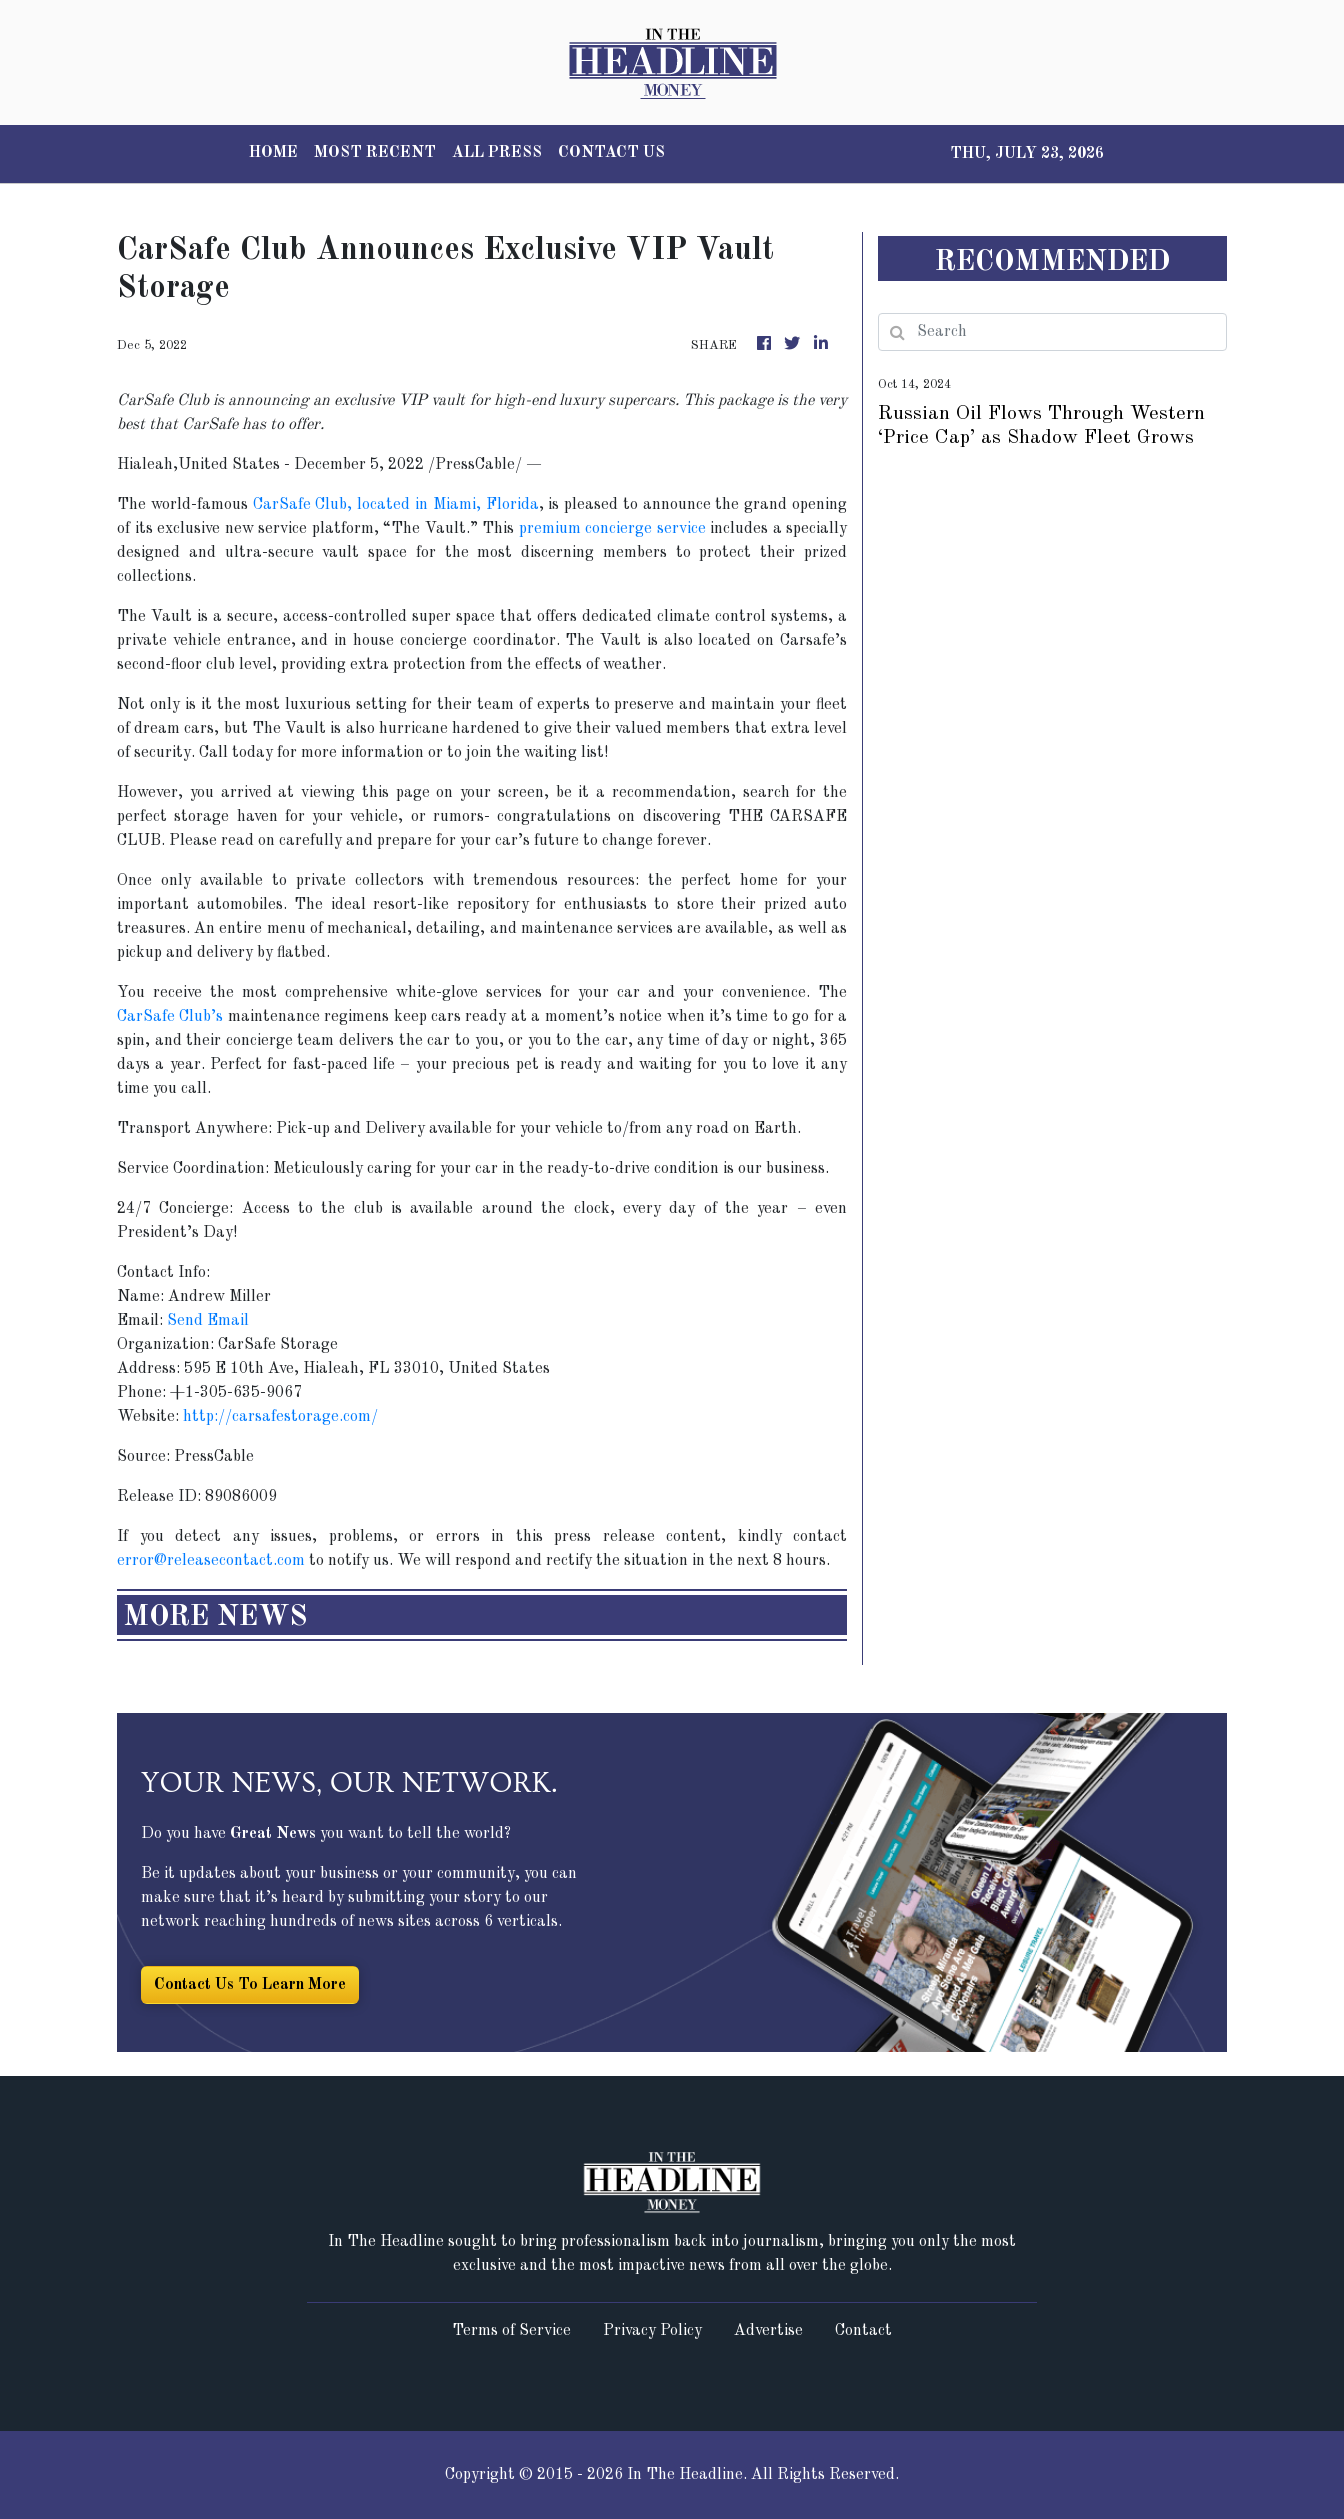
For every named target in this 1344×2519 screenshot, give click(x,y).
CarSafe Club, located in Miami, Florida (396, 505)
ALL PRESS (497, 153)
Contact (863, 2331)
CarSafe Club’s (170, 1017)
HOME (273, 153)
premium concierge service (612, 529)
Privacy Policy (652, 2331)
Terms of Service (511, 2331)
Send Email (208, 1321)
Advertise (768, 2331)
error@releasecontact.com (211, 1561)
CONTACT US (611, 153)
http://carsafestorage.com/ (280, 1417)
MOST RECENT (375, 153)
